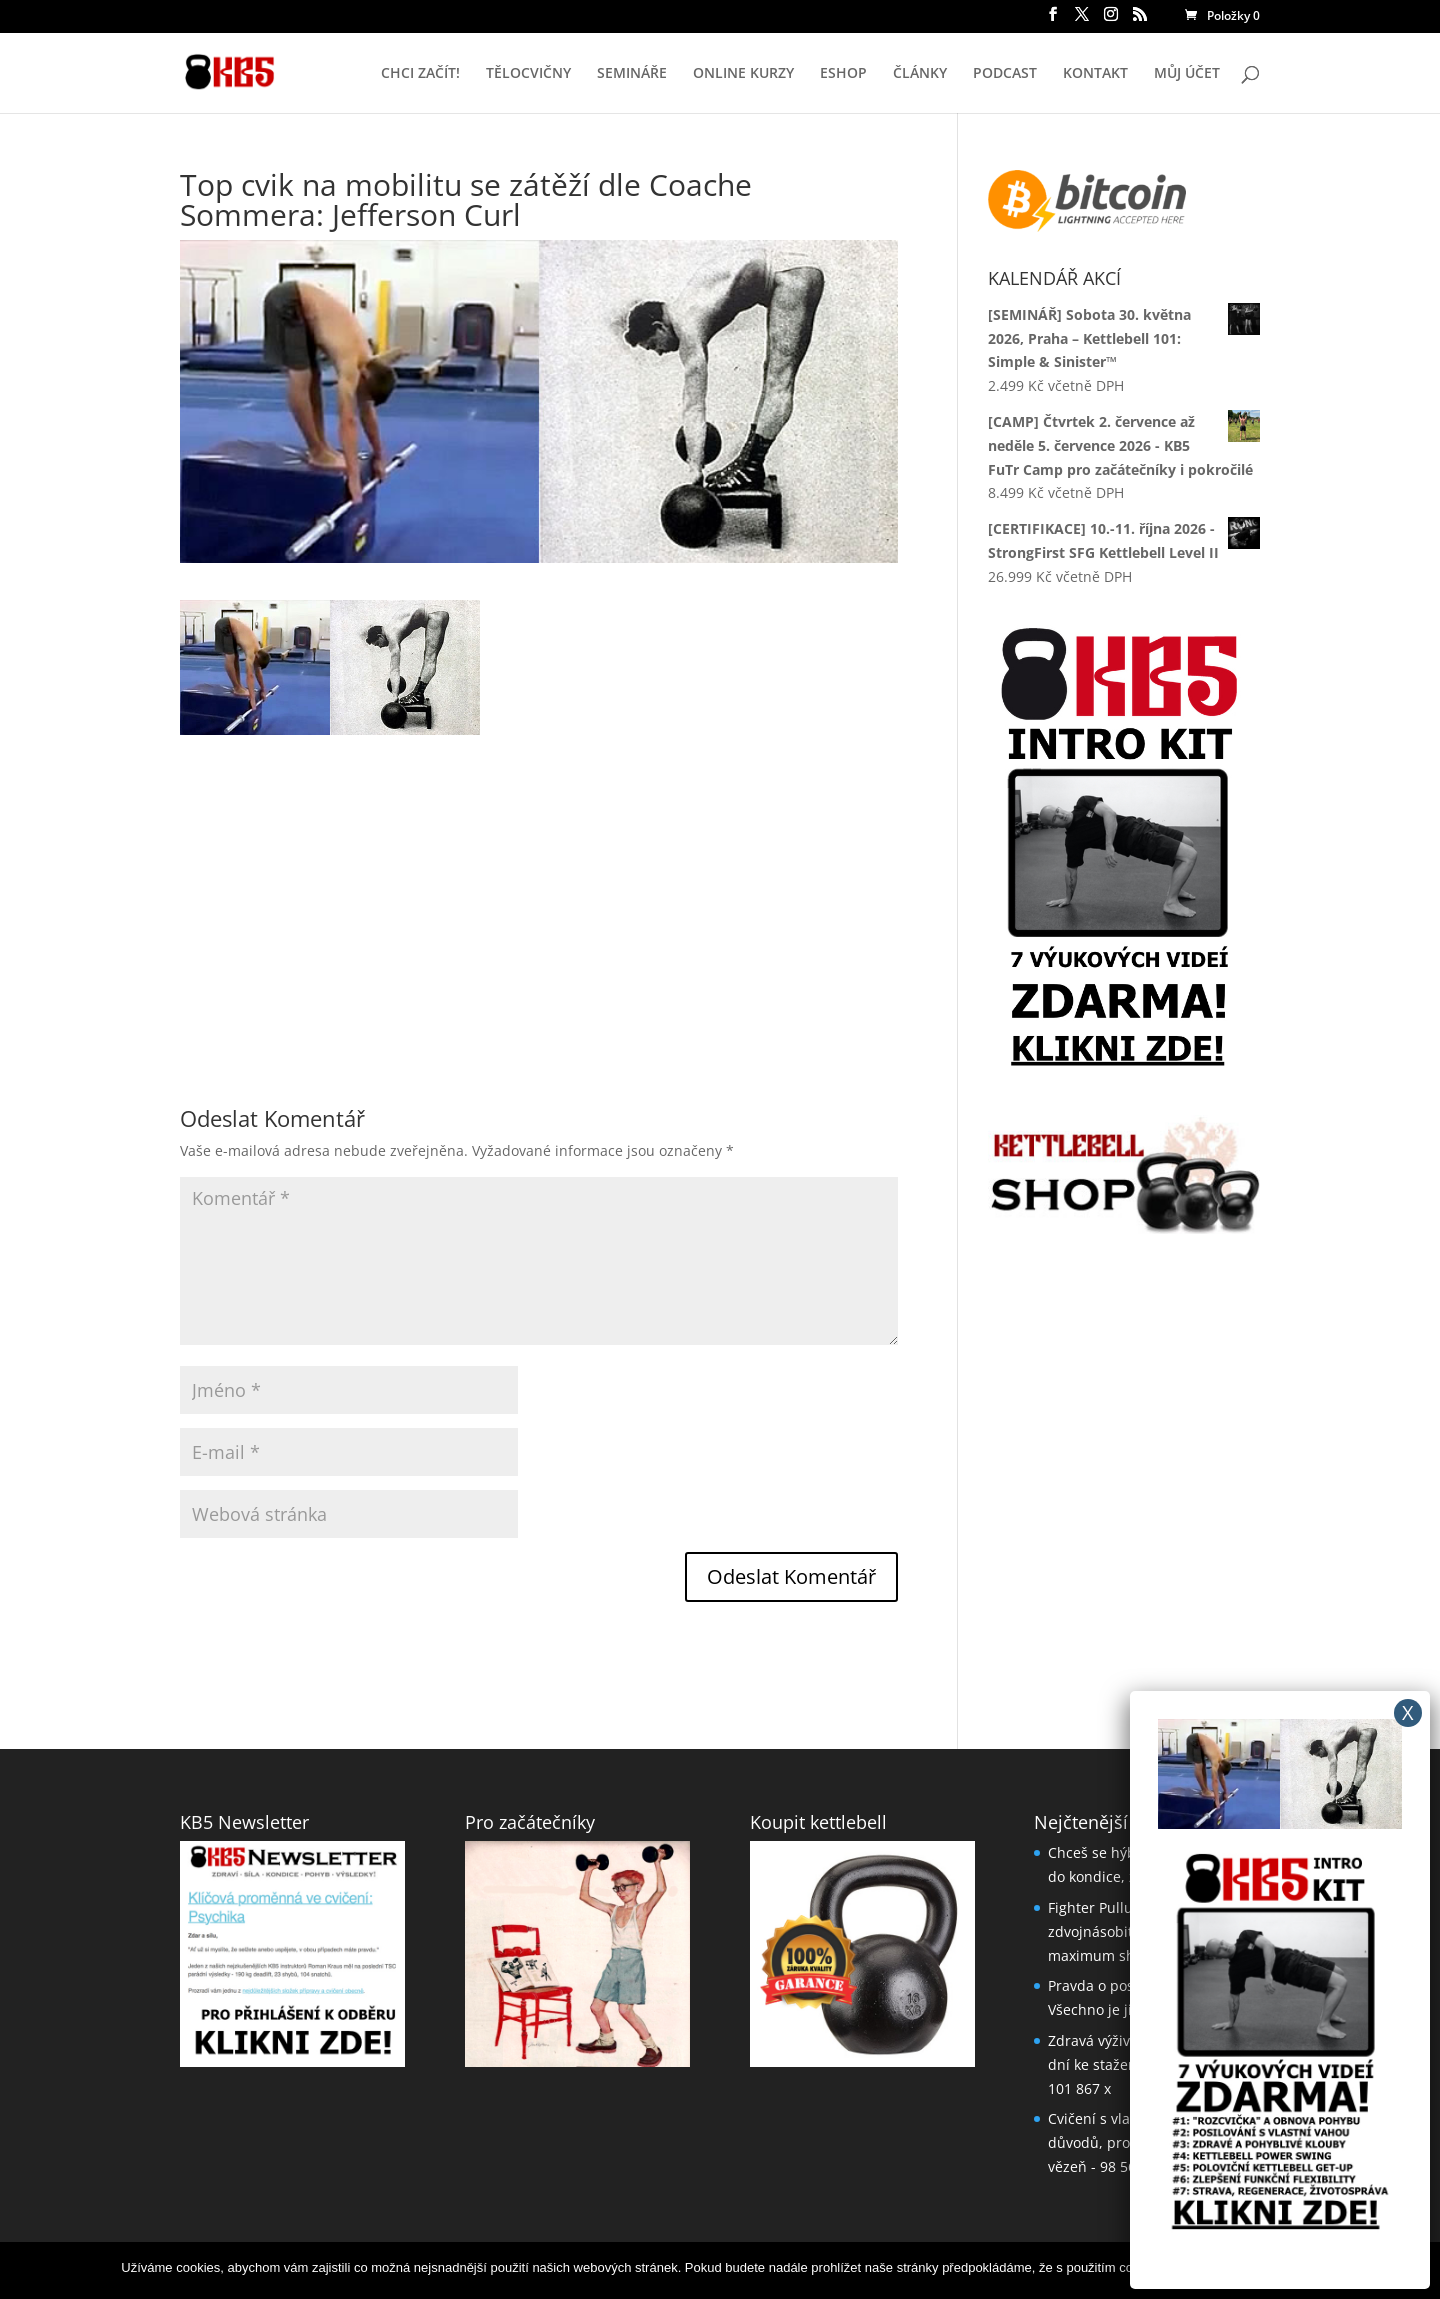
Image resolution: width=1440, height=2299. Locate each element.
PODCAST (1005, 74)
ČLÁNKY (920, 74)
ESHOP (843, 74)
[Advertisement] (539, 875)
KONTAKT (1095, 74)
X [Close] (1408, 1712)
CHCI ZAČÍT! (420, 74)
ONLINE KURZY (743, 74)
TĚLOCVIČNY (528, 74)
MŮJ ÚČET (1187, 74)
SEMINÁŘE (632, 74)
